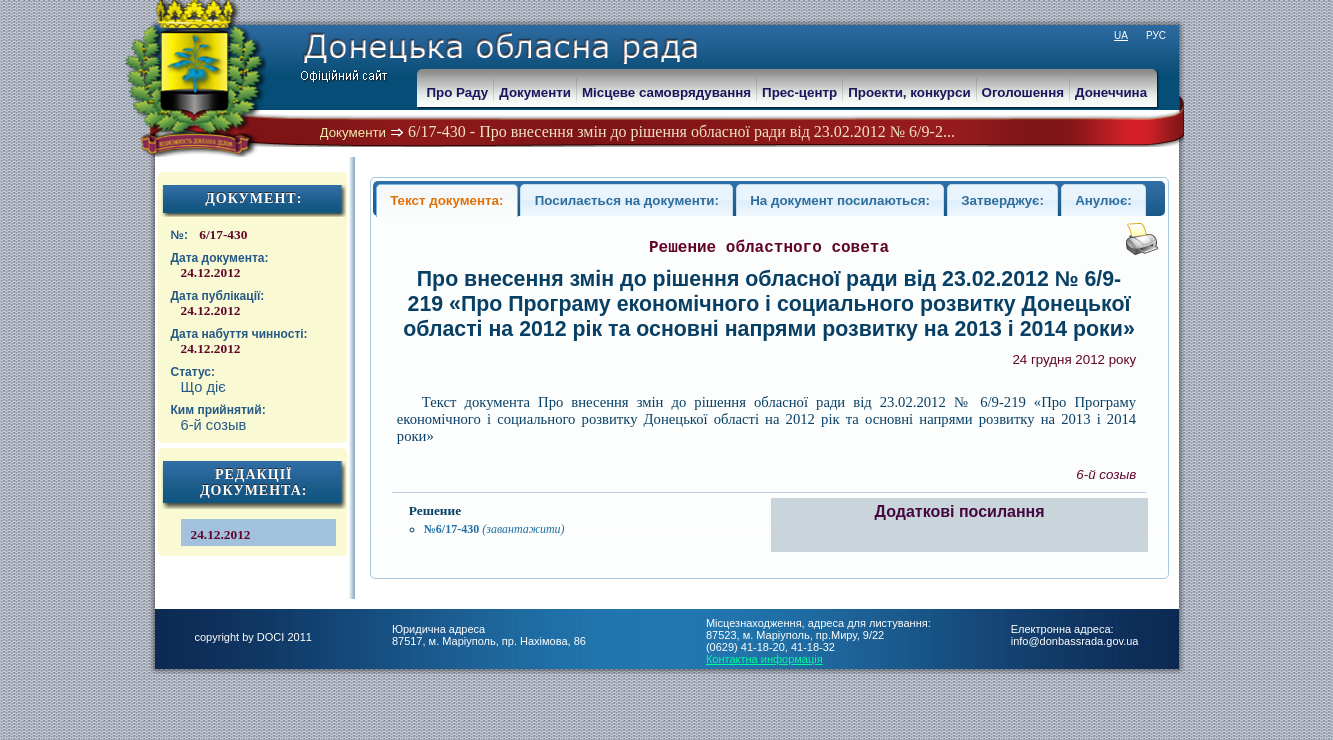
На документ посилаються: (840, 200)
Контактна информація (764, 659)
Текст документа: (446, 200)
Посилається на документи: (627, 200)
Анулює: (1103, 200)
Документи (353, 132)
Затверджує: (1002, 200)
